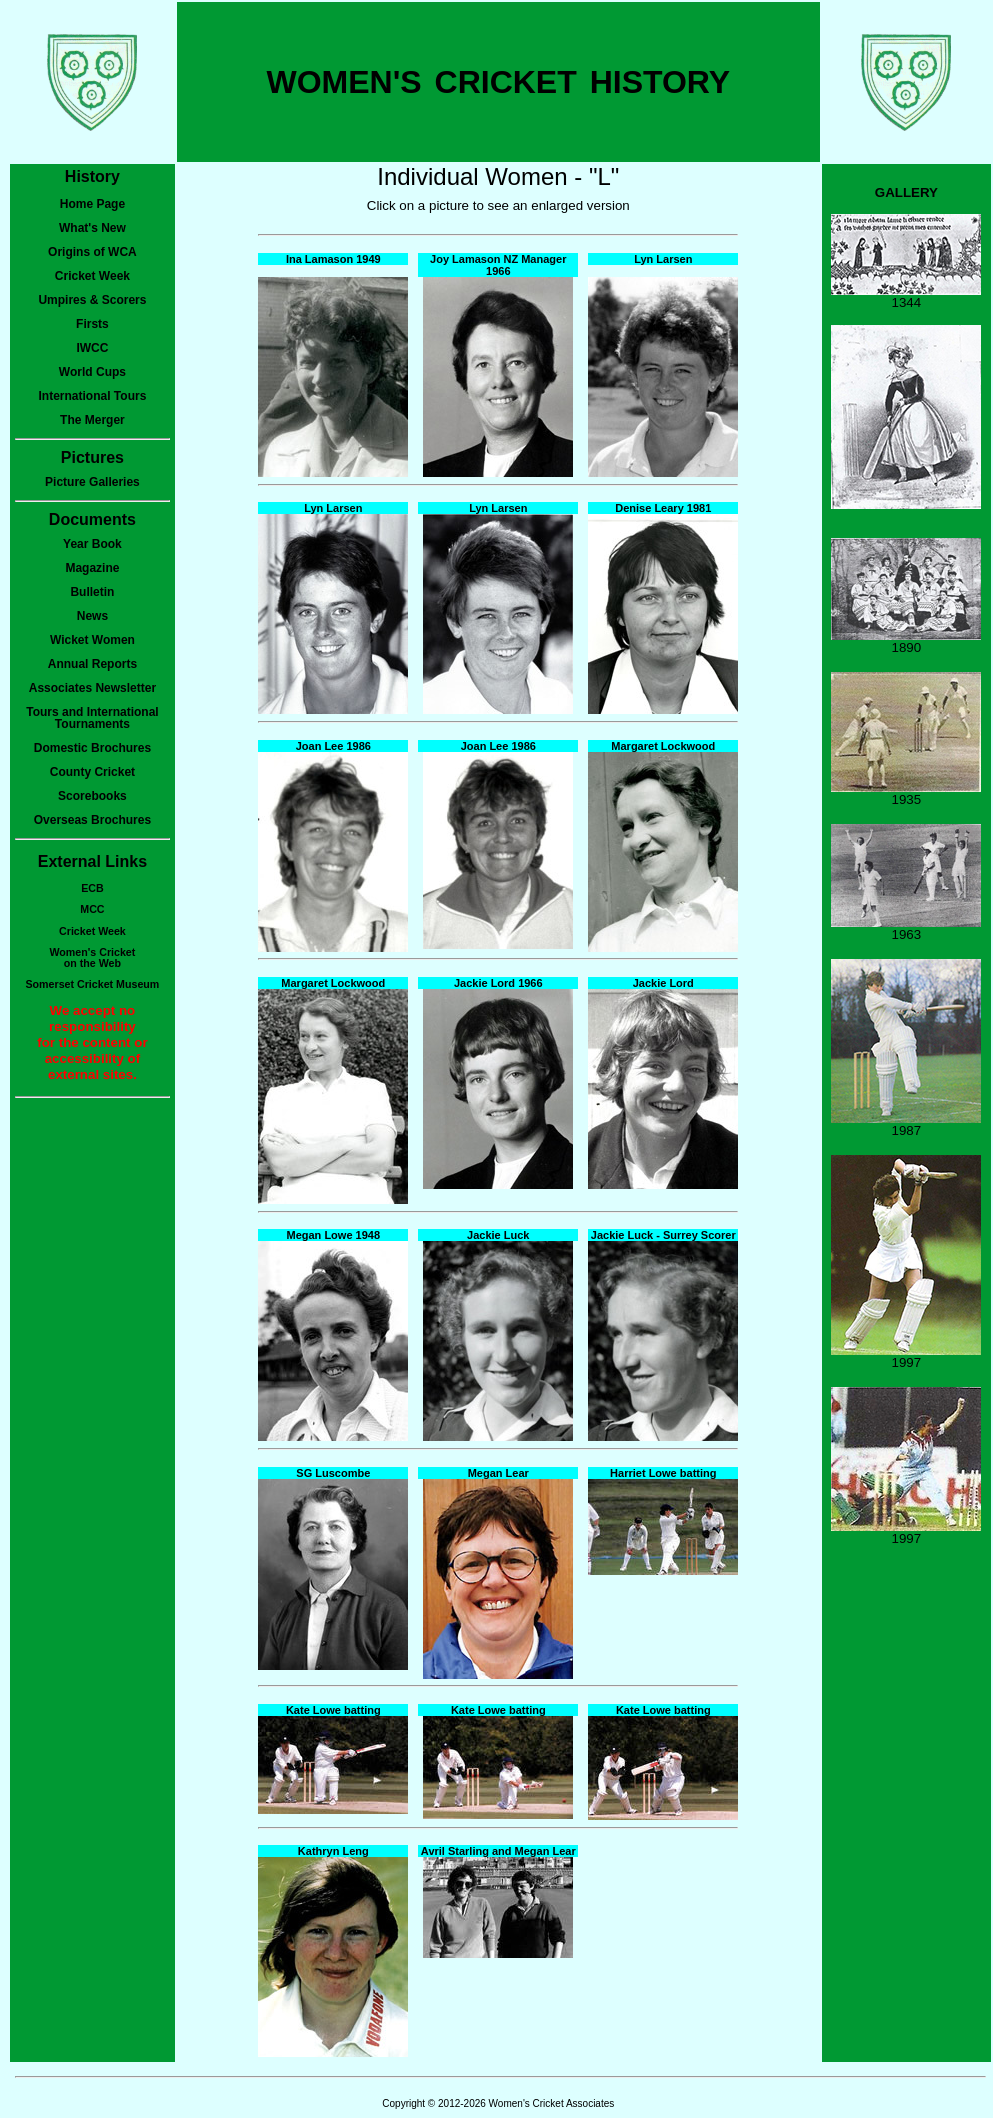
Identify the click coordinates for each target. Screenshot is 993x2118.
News (92, 616)
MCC (92, 909)
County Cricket (92, 772)
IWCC (92, 348)
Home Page (92, 204)
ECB (92, 888)
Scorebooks (92, 796)
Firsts (92, 324)
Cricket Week (92, 276)
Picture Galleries (92, 482)
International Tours (93, 396)
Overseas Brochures (92, 820)
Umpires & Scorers (92, 300)
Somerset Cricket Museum (93, 984)
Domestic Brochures (92, 748)
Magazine (92, 568)
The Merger (92, 420)
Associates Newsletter (92, 688)
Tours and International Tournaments (92, 718)
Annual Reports (92, 664)
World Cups (92, 372)
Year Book (92, 544)
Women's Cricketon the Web (93, 957)
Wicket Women (92, 640)
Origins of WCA (92, 252)
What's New (92, 228)
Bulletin (92, 592)
